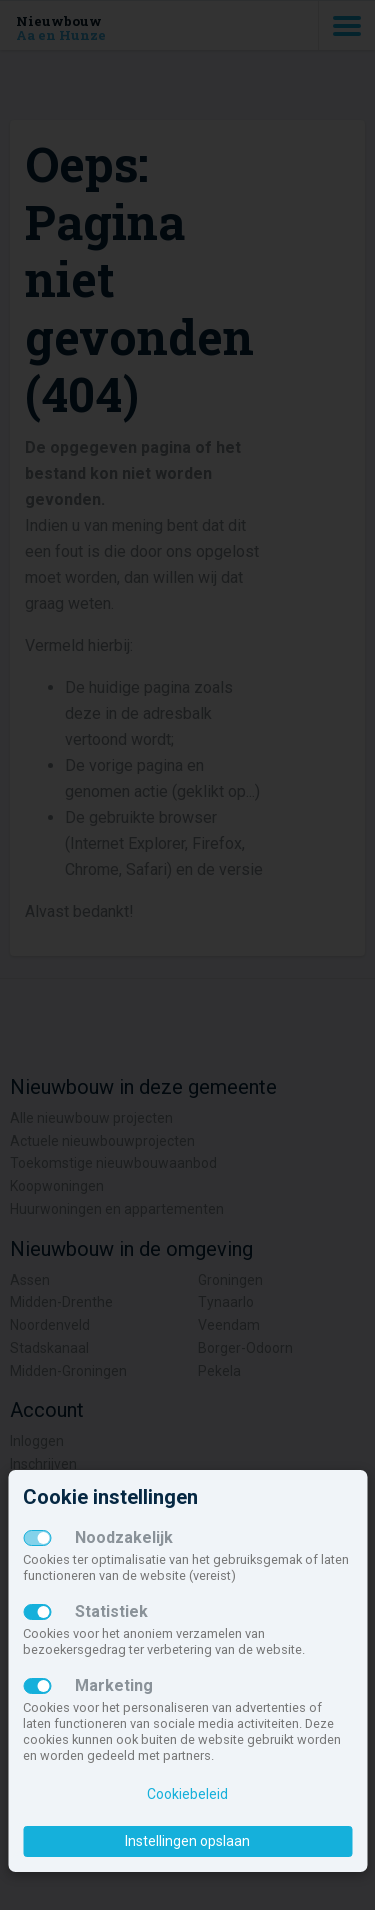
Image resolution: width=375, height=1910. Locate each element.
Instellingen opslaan (187, 1841)
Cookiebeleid (187, 1794)
